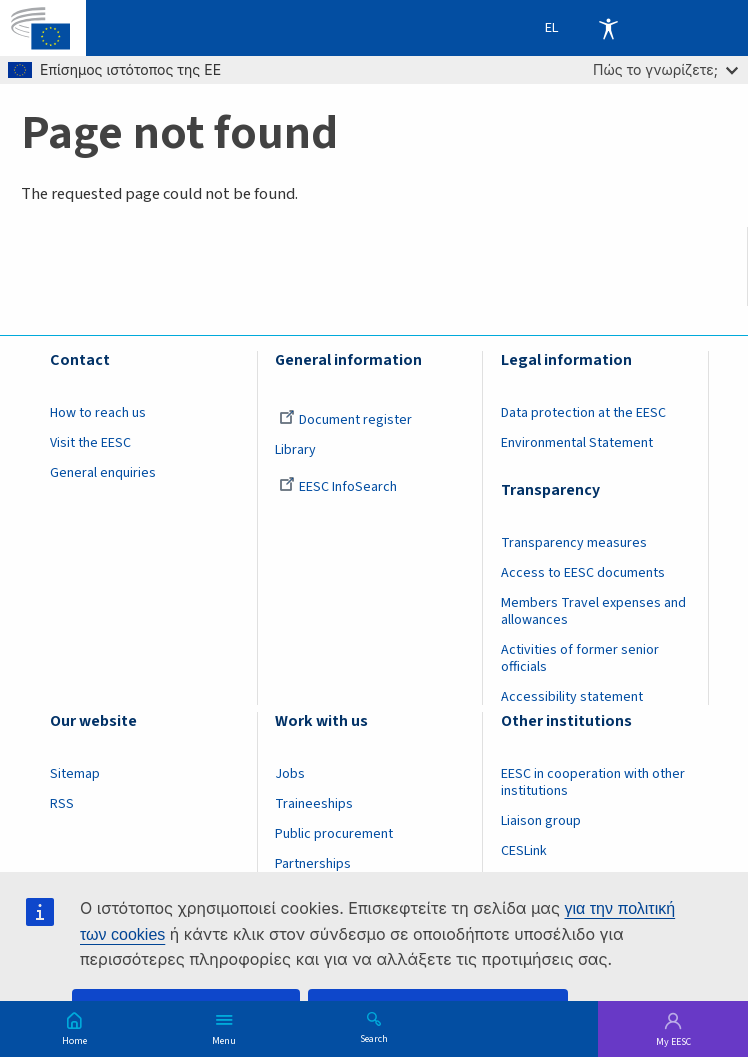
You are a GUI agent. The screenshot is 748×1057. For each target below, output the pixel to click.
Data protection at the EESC (583, 413)
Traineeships (314, 804)
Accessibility (608, 28)
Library (295, 450)
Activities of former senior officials (580, 658)
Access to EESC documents (583, 573)
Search (374, 1038)
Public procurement (334, 834)
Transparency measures (574, 543)
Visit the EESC (90, 443)
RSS (62, 804)
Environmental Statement (577, 443)
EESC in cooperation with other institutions (593, 782)
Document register (345, 420)
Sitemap (75, 774)
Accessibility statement (572, 697)
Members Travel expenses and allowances (593, 611)
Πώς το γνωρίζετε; (665, 69)
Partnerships (313, 864)
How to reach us (98, 413)
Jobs (290, 774)
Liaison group (541, 821)
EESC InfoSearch (338, 487)
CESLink (524, 851)
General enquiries (103, 473)
